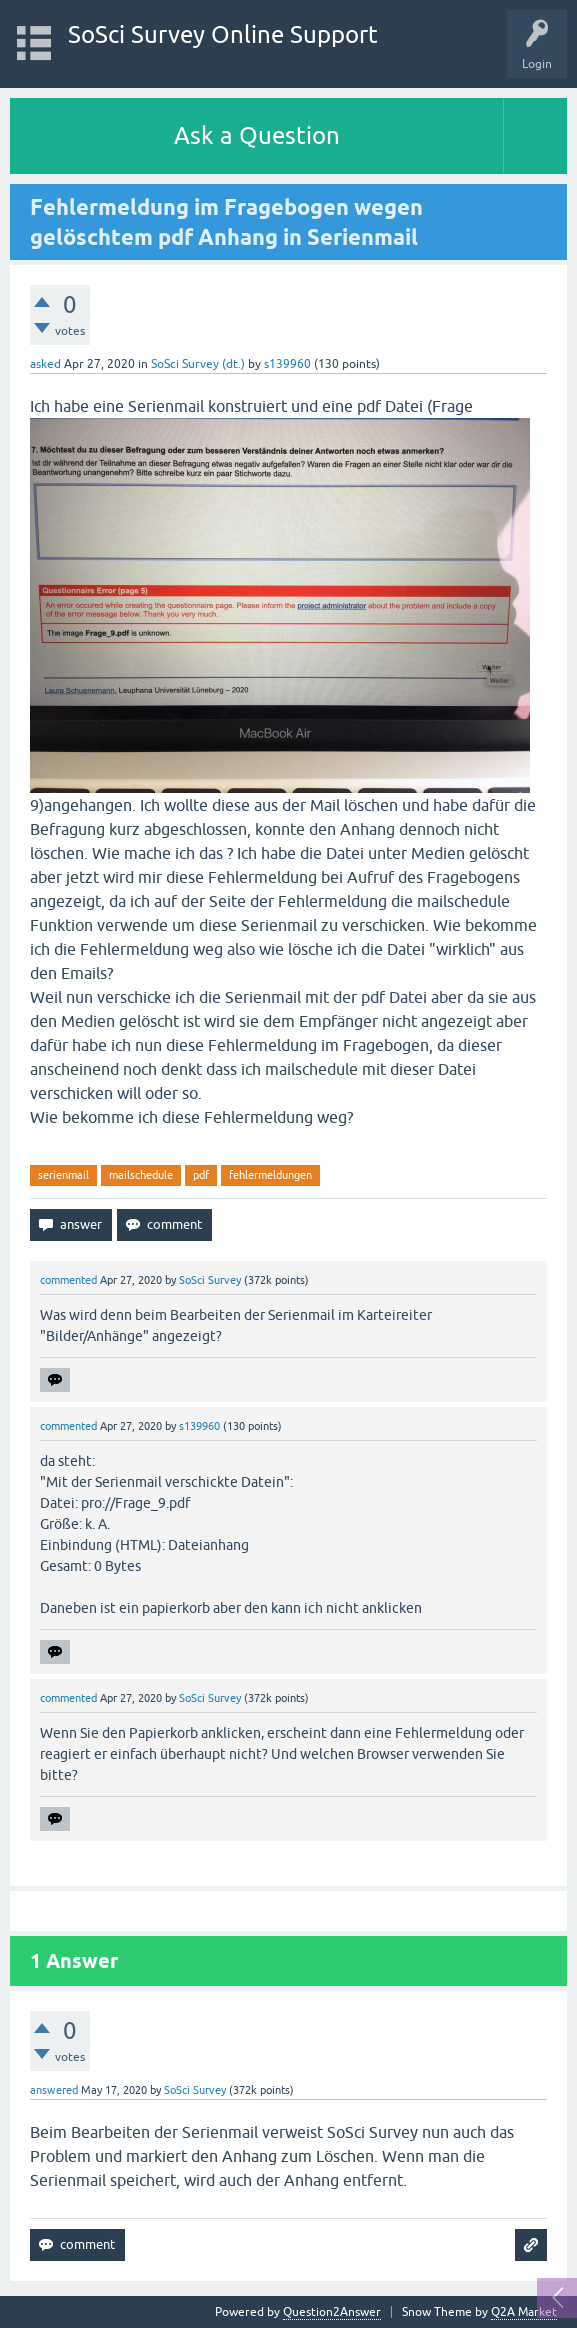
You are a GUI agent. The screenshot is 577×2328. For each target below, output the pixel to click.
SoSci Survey (210, 1280)
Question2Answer (332, 2312)
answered (54, 2090)
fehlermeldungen (270, 1175)
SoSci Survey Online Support (223, 34)
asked (45, 364)
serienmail (63, 1175)
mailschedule (141, 1175)
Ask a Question (257, 135)
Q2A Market (524, 2312)
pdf (201, 1175)
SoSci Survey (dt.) (198, 364)
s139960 (287, 364)
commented (68, 1280)
